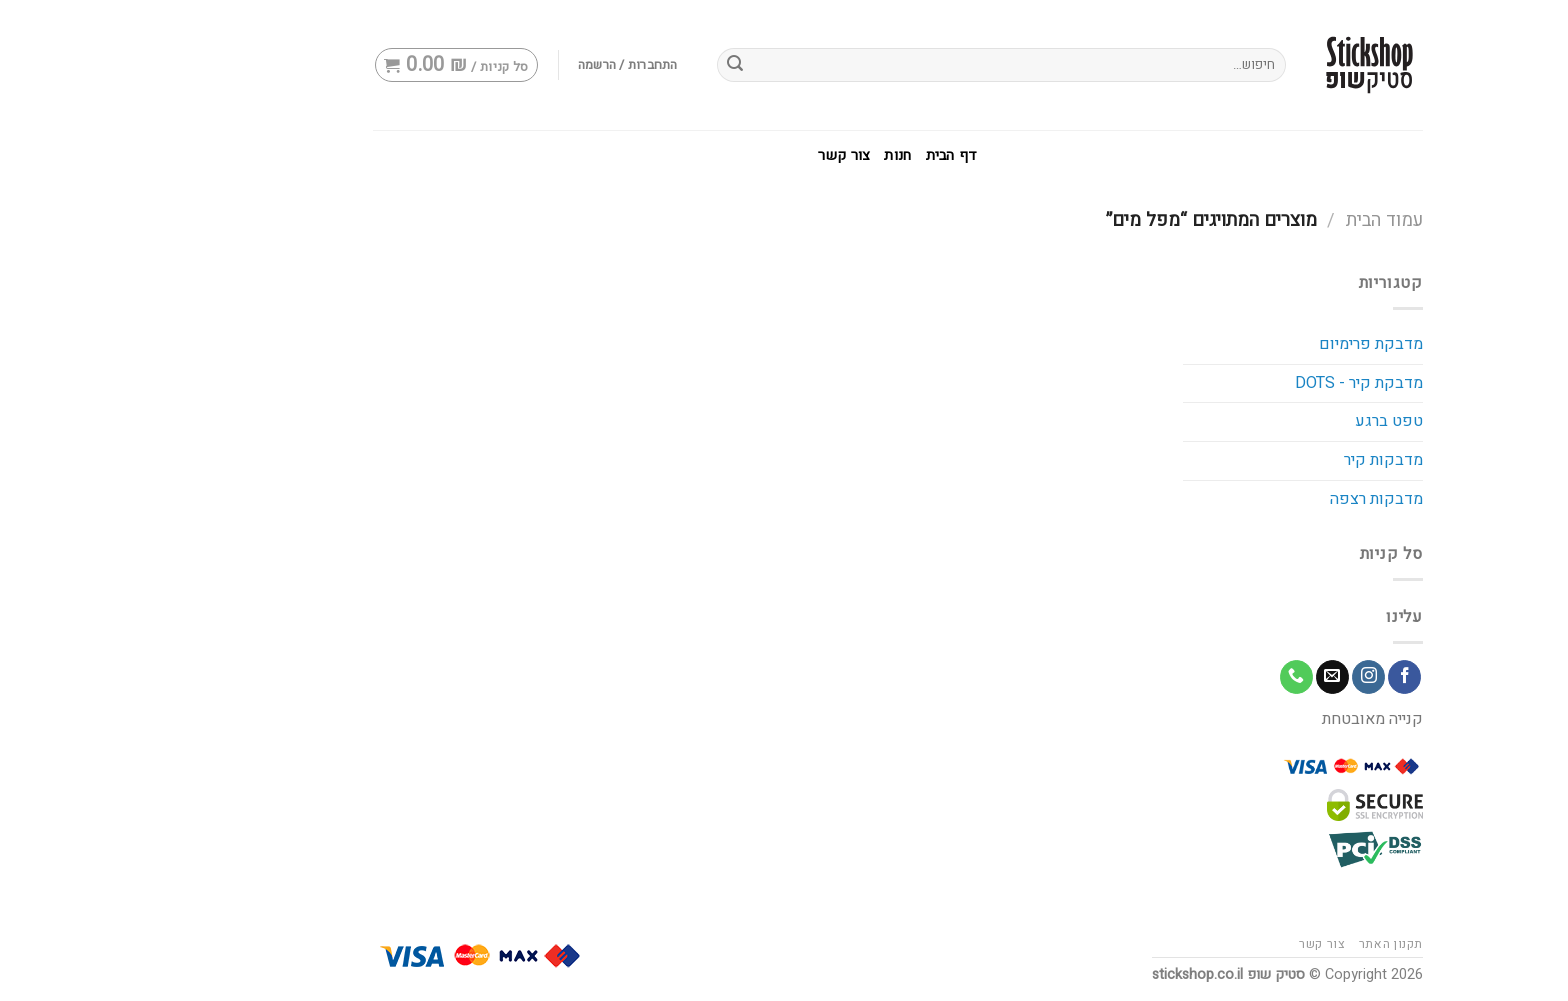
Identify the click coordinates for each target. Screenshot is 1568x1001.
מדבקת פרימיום (1257, 344)
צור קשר (730, 155)
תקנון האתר (1277, 944)
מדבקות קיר (1269, 460)
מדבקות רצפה (1262, 499)
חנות (783, 155)
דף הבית (838, 155)
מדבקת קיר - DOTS (1245, 383)
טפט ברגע (1275, 421)
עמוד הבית (1270, 220)
